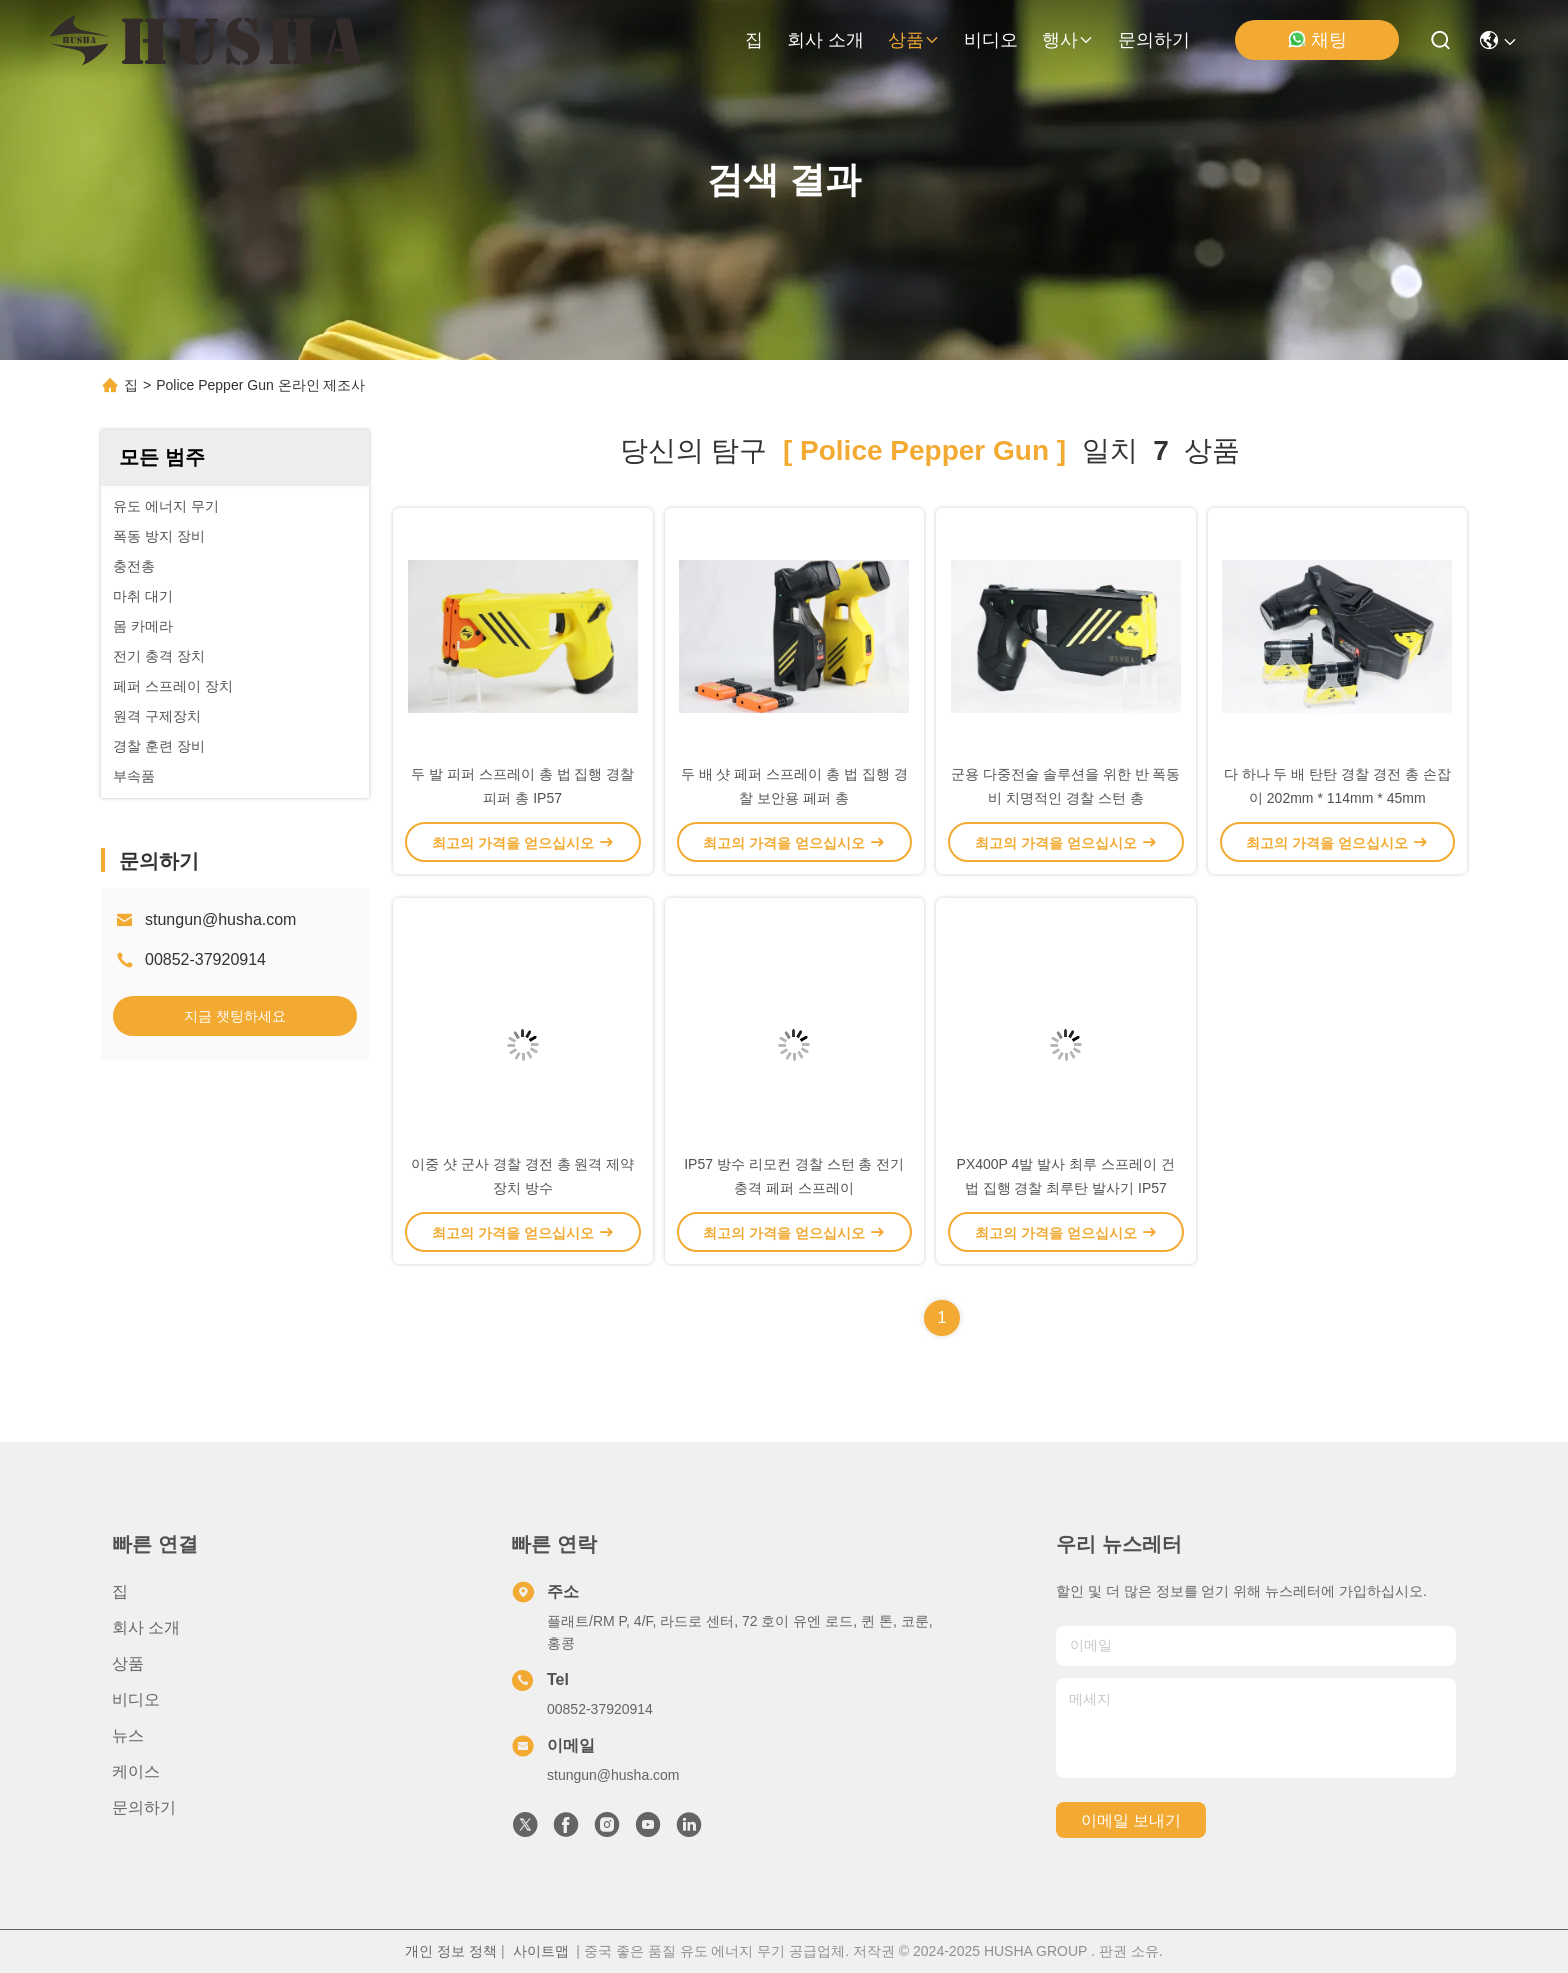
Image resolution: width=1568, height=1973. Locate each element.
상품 (914, 40)
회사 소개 (825, 40)
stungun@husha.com (220, 919)
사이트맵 (541, 1951)
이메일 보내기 (1131, 1820)
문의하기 (1154, 40)
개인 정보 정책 (451, 1951)
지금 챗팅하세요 (235, 1016)
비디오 (991, 40)
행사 (1068, 40)
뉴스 (128, 1735)
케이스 (136, 1771)
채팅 (1317, 39)
